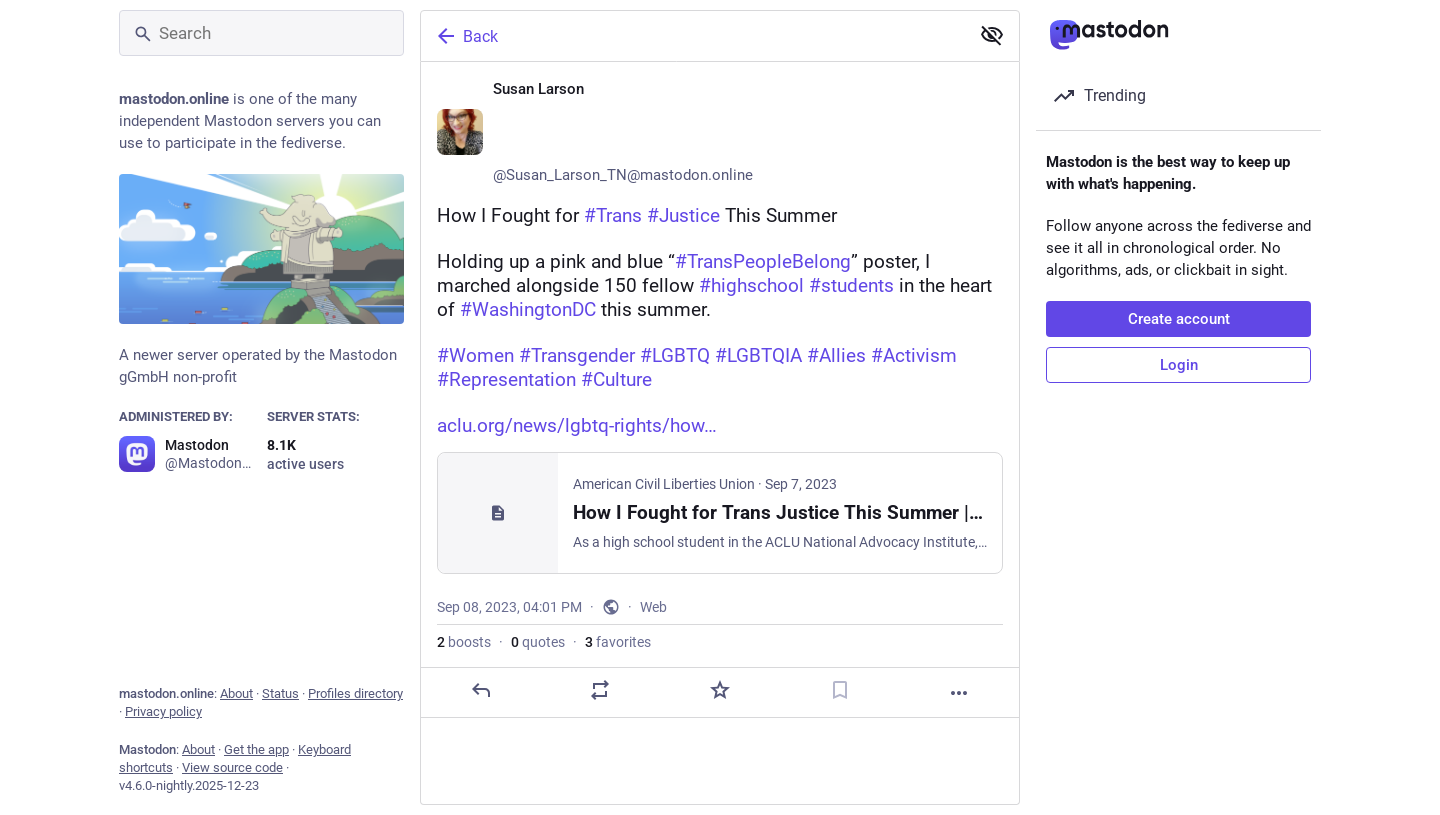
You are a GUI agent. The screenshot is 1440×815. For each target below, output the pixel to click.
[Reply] (481, 690)
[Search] (261, 33)
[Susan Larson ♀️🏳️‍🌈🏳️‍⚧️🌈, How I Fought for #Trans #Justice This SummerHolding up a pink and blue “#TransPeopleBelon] (720, 390)
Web (653, 607)
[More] (959, 693)
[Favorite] (720, 690)
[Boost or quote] (600, 690)
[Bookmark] (840, 690)
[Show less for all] (992, 35)
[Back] (693, 36)
